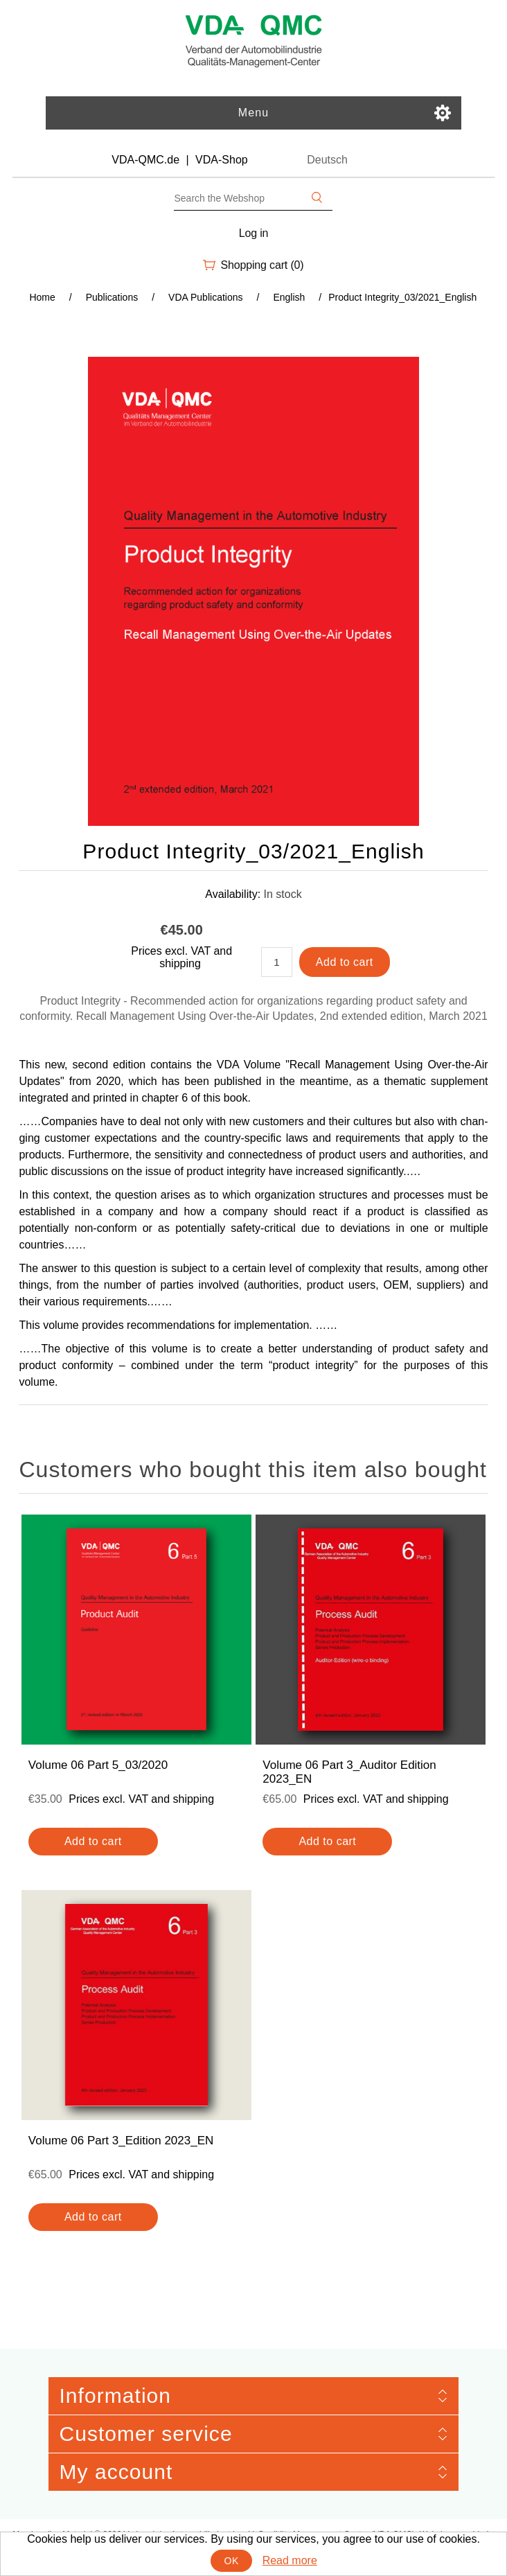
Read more (290, 2560)
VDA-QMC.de (145, 160)
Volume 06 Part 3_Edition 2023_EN (120, 2140)
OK (231, 2560)
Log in (254, 233)
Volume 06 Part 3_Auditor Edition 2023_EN (349, 1771)
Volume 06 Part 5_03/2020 (98, 1765)
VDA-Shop (221, 160)
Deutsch (327, 160)
